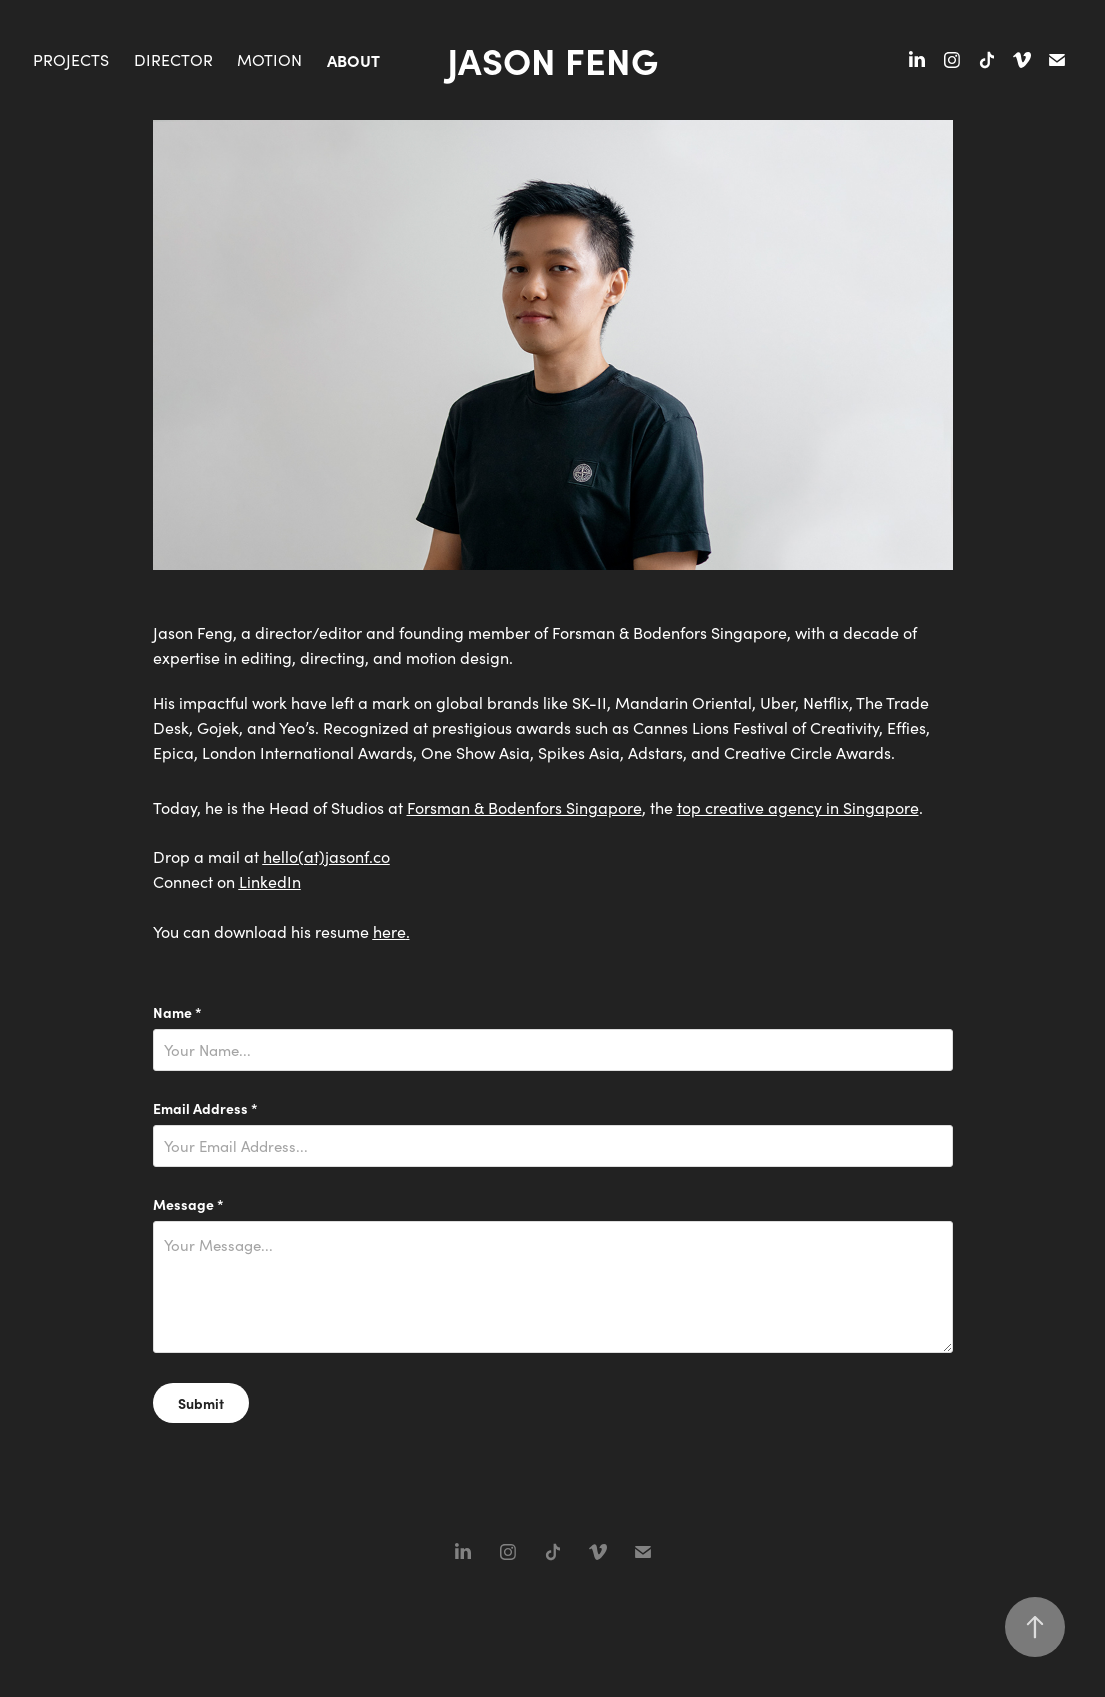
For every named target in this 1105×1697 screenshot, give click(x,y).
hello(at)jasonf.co (326, 856)
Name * (177, 1012)
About (353, 60)
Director (173, 59)
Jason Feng (552, 59)
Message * (188, 1204)
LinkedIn (270, 881)
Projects (71, 59)
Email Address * (205, 1108)
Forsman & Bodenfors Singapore (524, 807)
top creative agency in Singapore (798, 807)
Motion (269, 59)
